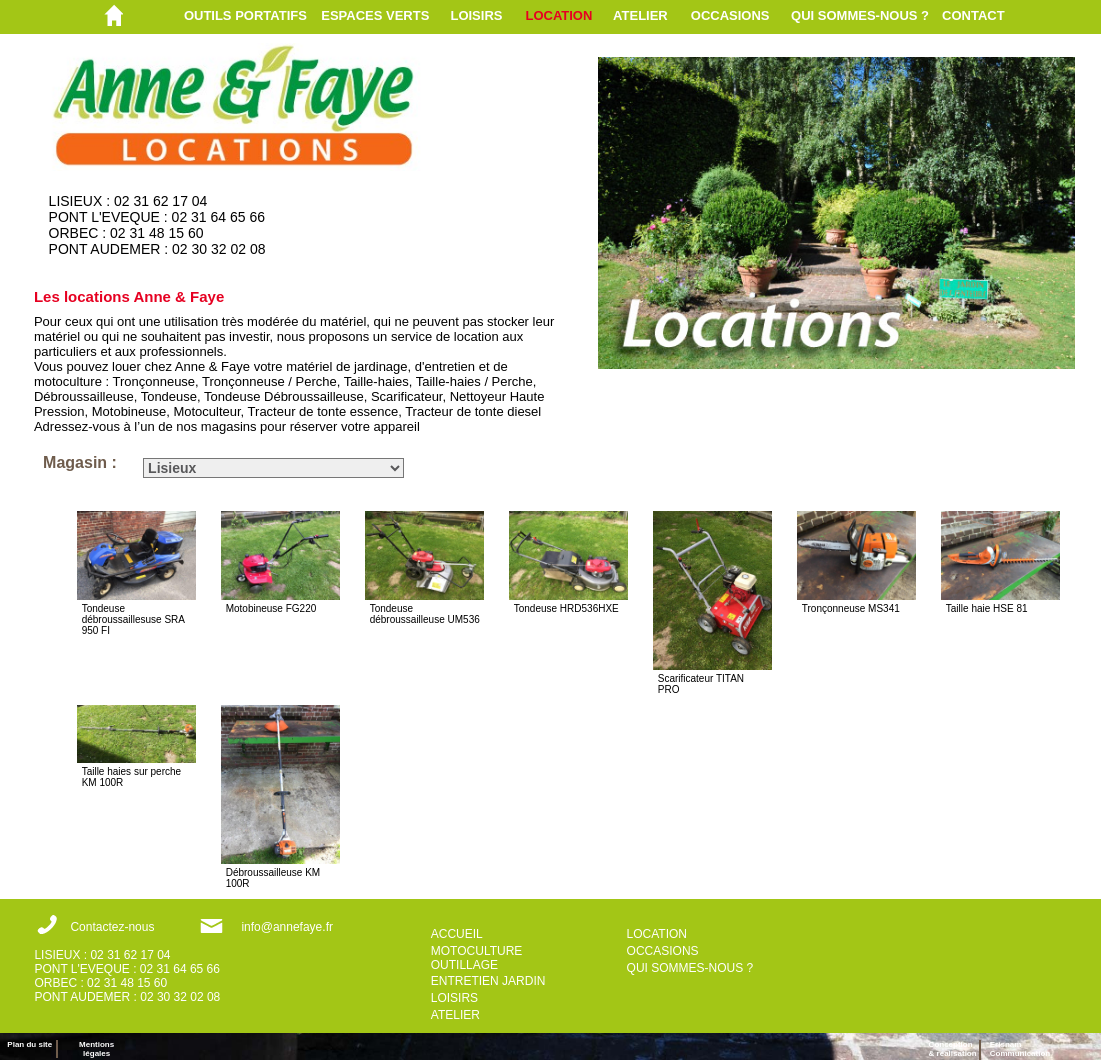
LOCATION (558, 15)
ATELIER (640, 15)
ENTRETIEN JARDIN (488, 981)
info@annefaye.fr (287, 927)
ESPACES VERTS (375, 15)
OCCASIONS (730, 15)
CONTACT (973, 15)
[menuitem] (252, 15)
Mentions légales (96, 1049)
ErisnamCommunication (1020, 1049)
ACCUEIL (457, 934)
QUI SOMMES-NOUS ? (860, 15)
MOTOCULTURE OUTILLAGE (477, 958)
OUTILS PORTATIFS (245, 15)
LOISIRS (476, 15)
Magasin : (80, 462)
